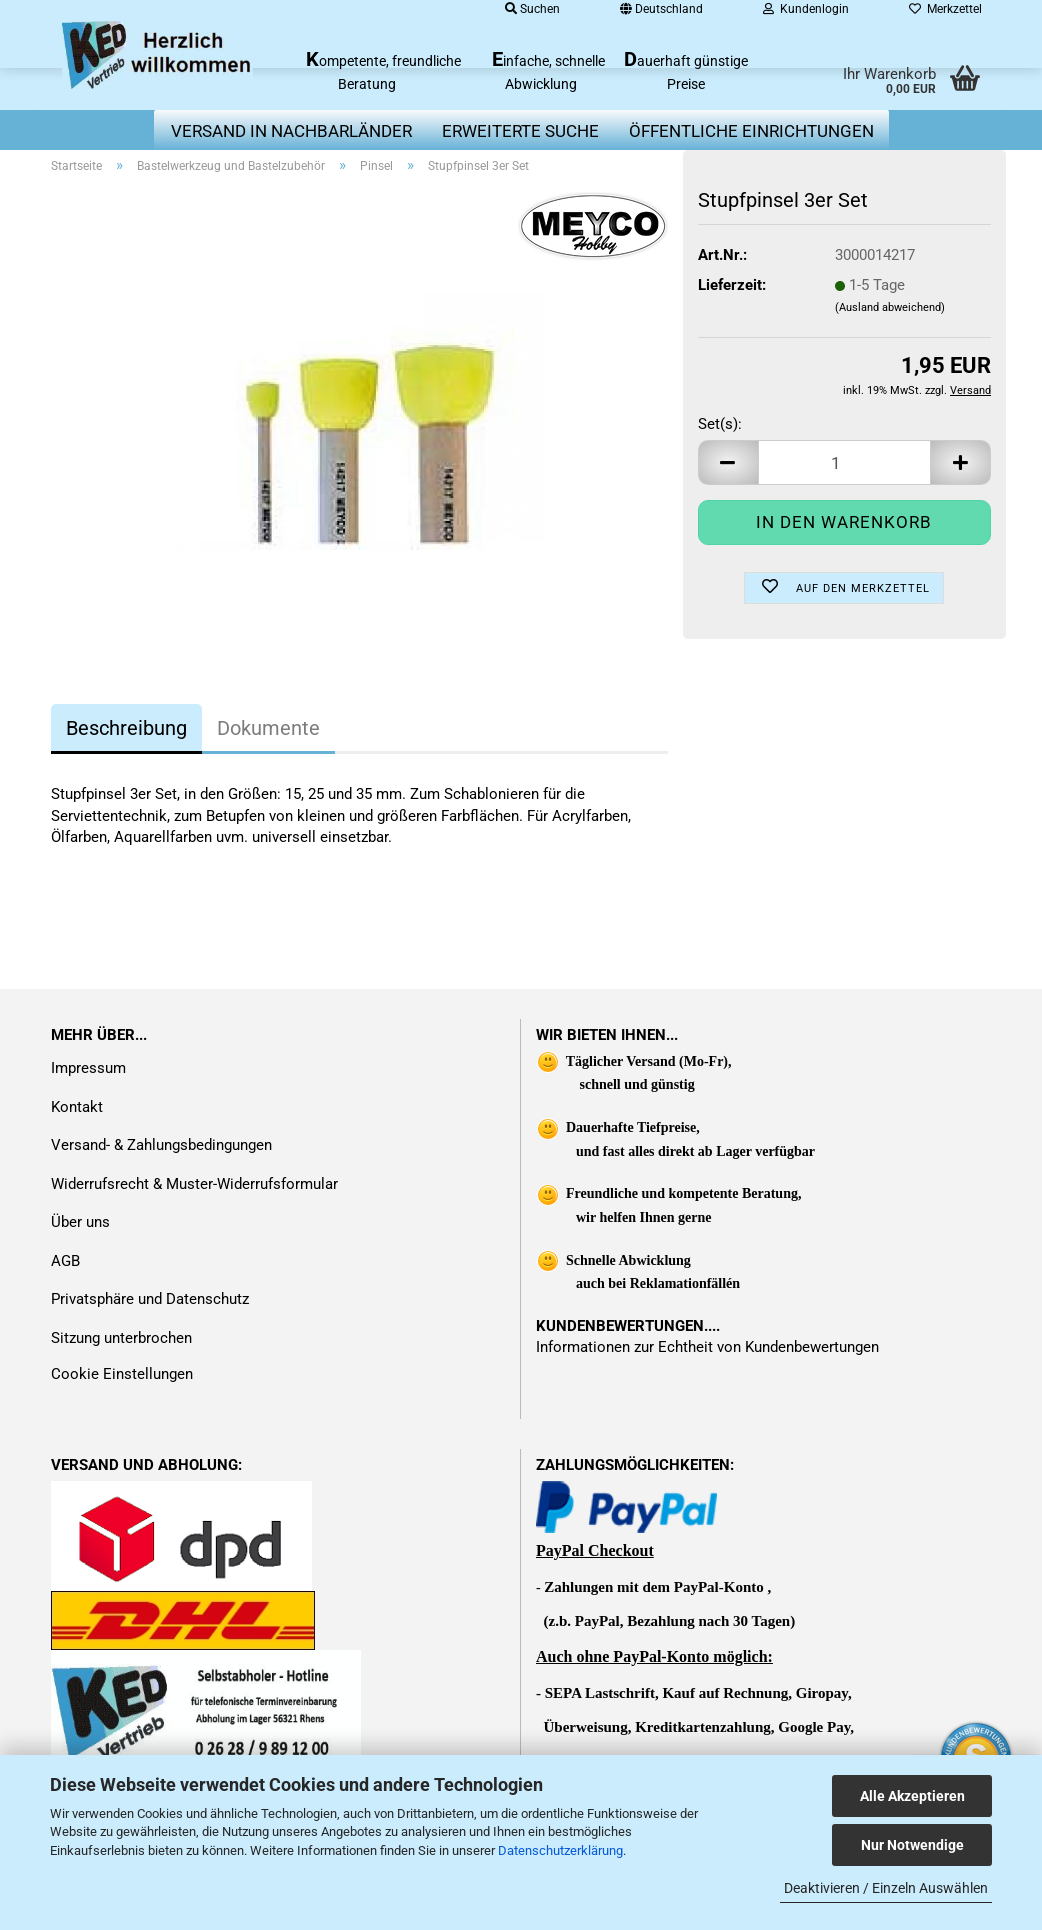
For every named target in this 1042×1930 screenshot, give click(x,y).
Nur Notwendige (912, 1845)
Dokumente (268, 728)
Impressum (88, 1068)
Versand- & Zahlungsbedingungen (161, 1145)
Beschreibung (126, 728)
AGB (65, 1261)
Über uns (80, 1222)
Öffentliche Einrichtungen (751, 131)
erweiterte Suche (520, 131)
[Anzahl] (844, 462)
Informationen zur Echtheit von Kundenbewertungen (707, 1347)
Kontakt (77, 1107)
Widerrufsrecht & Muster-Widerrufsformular (194, 1184)
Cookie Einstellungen (122, 1374)
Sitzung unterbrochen (121, 1338)
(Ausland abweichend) (890, 307)
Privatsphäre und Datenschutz (150, 1299)
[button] (728, 462)
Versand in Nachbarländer (291, 131)
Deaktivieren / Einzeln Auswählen (886, 1888)
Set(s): (720, 424)
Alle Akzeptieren (912, 1796)
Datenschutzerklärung (560, 1850)
